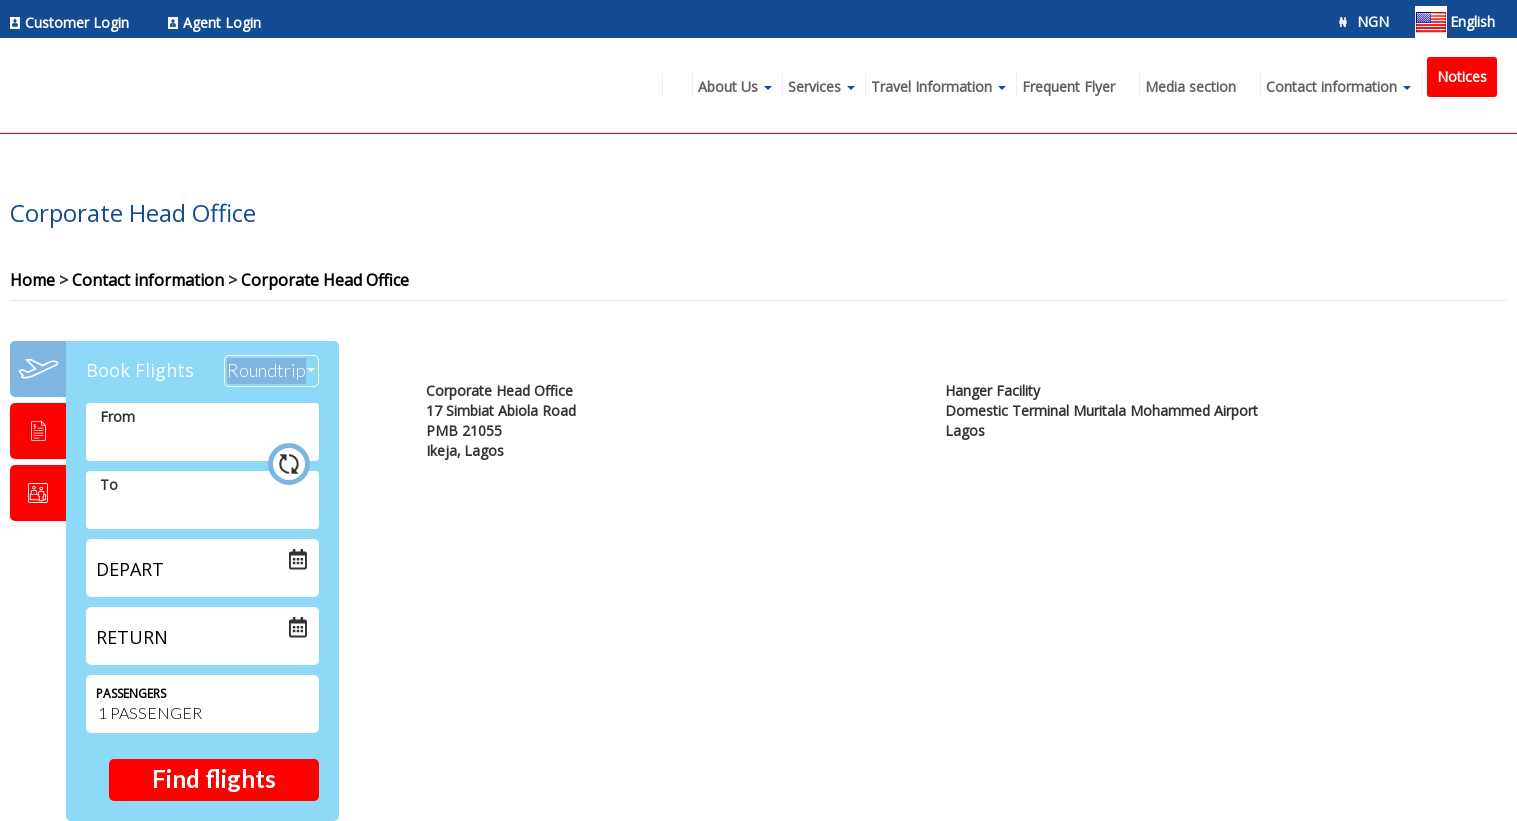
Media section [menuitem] (1190, 86)
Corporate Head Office (325, 280)
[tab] (38, 369)
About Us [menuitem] (728, 86)
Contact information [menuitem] (1331, 86)
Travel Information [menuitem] (931, 86)
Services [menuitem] (814, 86)
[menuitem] (75, 22)
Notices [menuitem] (1462, 76)
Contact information (148, 280)
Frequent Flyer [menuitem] (1068, 86)
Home (32, 280)
